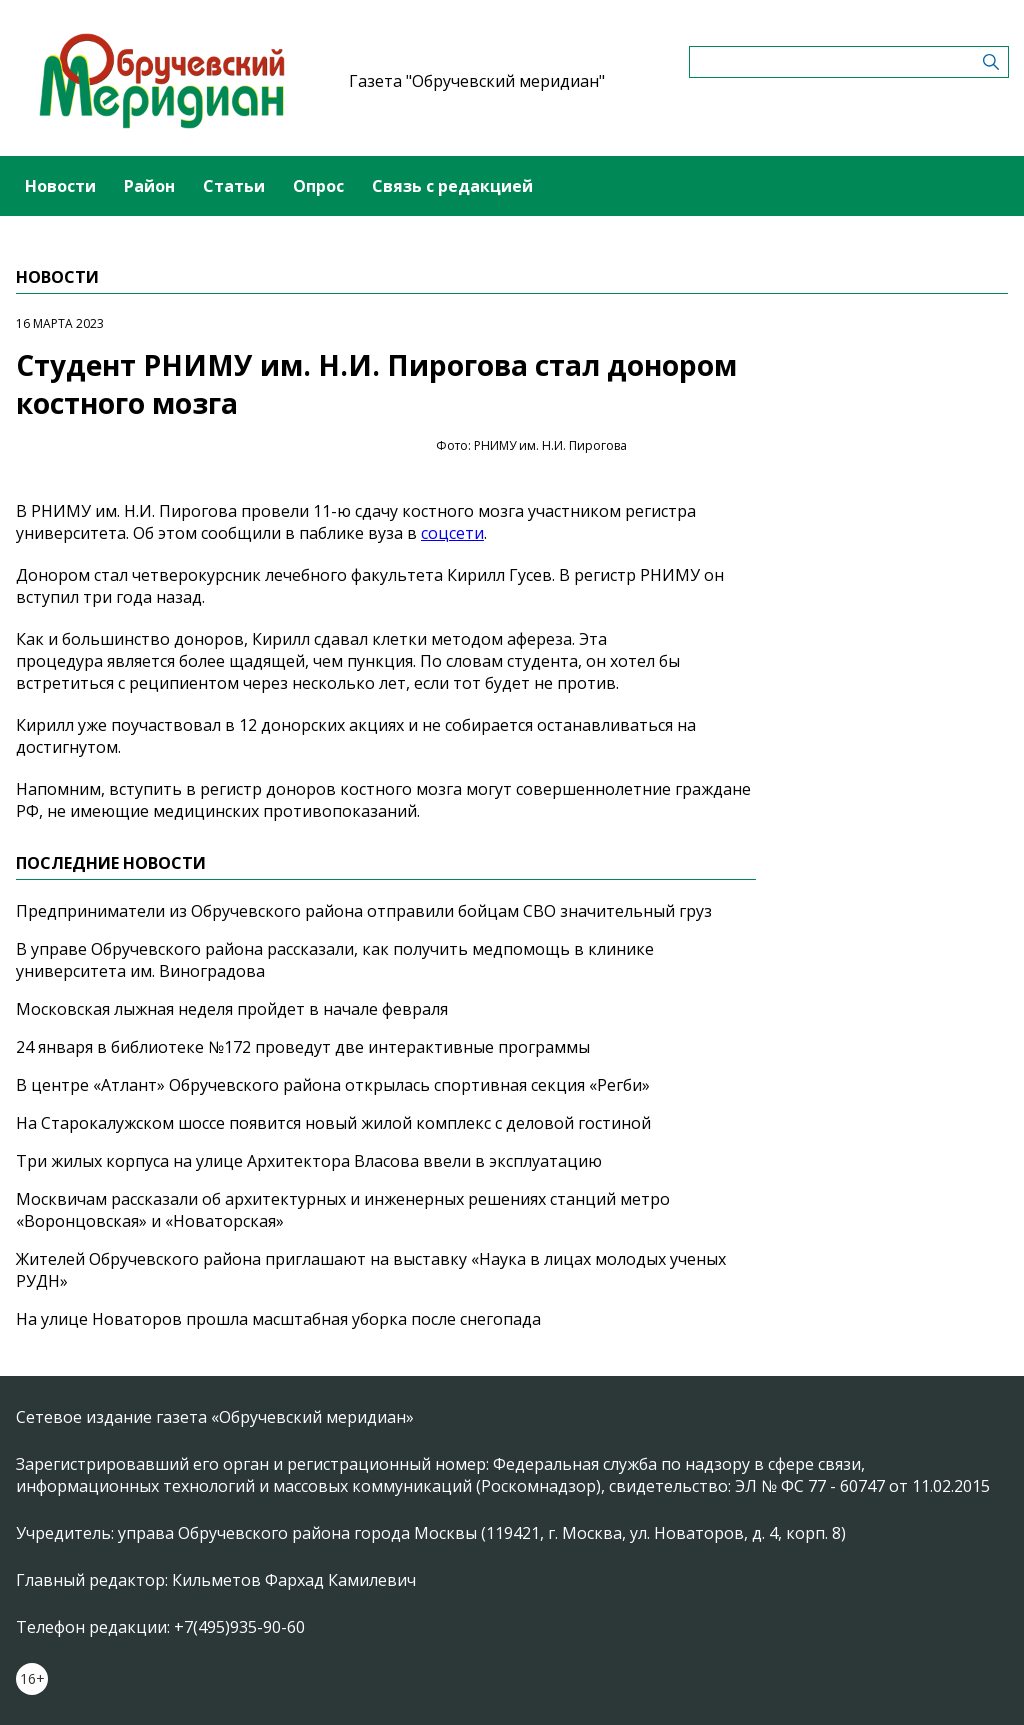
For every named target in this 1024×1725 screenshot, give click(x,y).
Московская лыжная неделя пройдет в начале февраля (232, 1009)
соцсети (452, 533)
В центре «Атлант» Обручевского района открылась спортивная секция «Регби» (333, 1085)
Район (149, 186)
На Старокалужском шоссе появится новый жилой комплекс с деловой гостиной (333, 1123)
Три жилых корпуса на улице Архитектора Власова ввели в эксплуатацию (309, 1161)
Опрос (318, 186)
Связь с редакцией (452, 186)
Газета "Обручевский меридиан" (477, 81)
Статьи (234, 186)
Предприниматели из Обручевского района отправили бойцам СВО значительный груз (364, 911)
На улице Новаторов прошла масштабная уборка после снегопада (278, 1319)
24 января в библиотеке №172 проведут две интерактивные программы (303, 1047)
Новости (60, 186)
